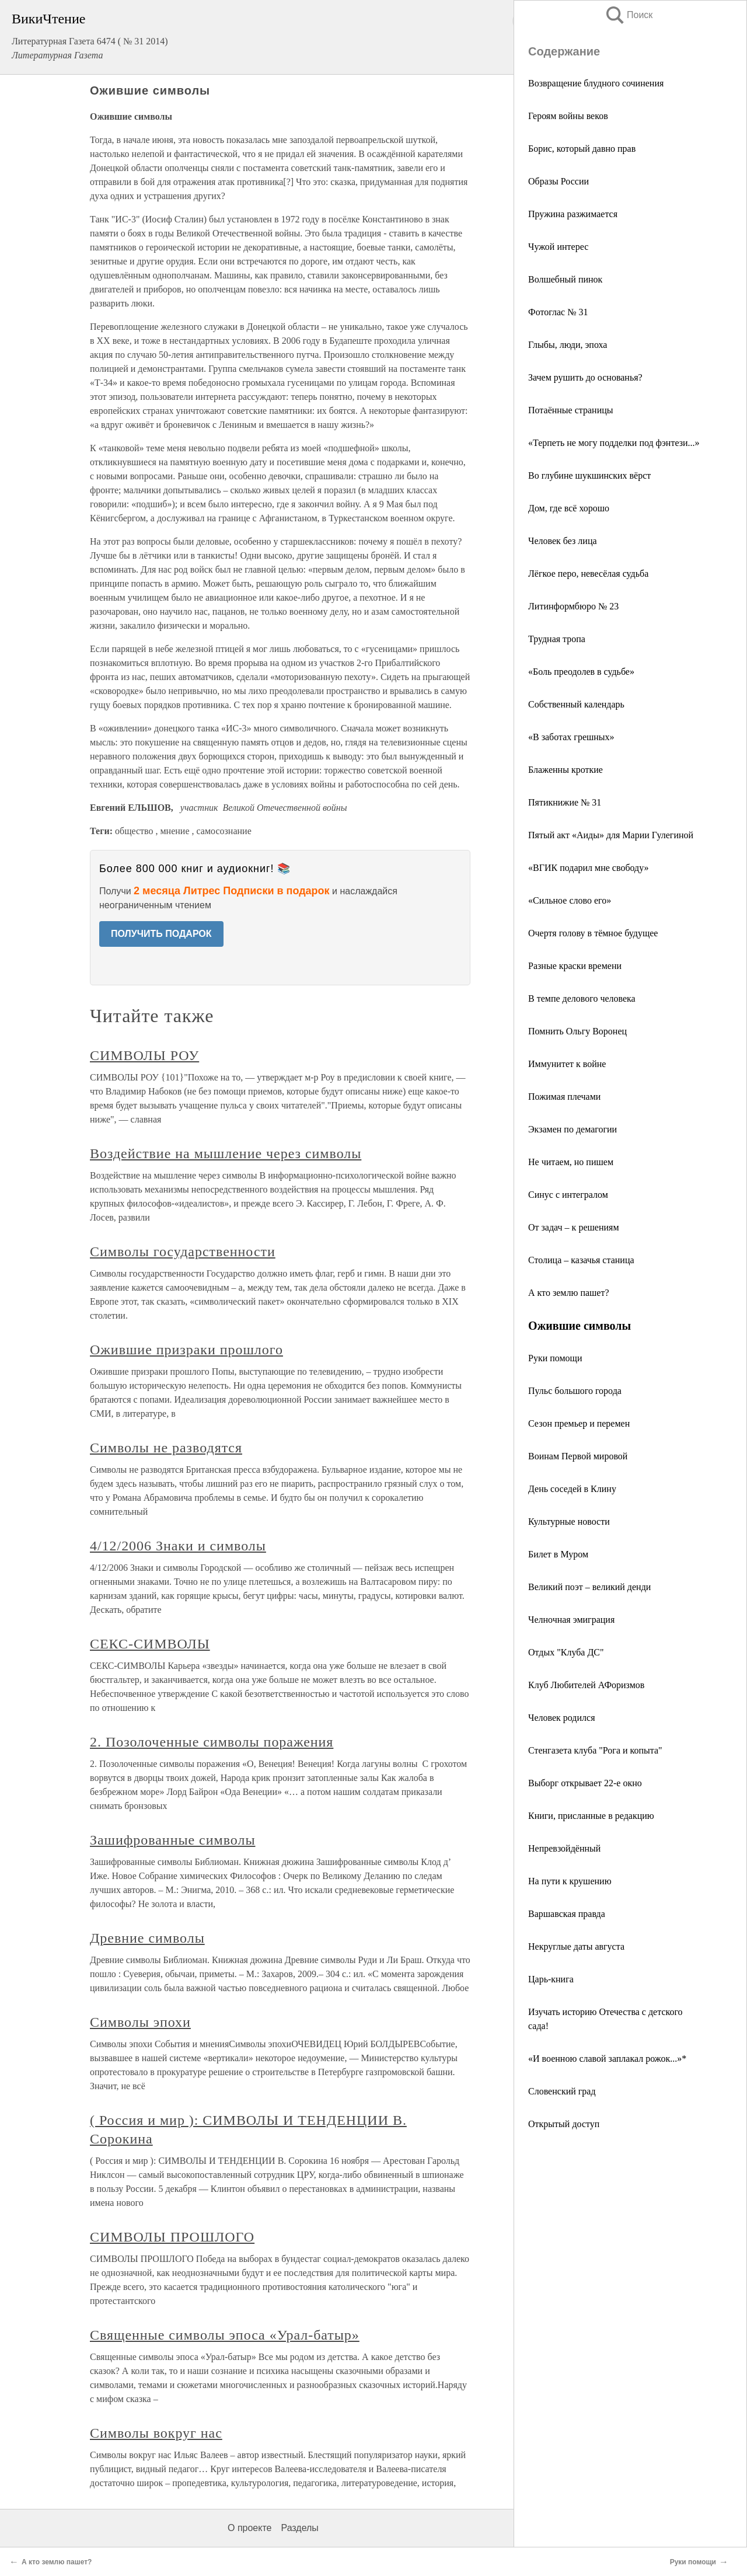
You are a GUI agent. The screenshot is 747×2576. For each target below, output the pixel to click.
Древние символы (147, 1938)
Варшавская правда (566, 1914)
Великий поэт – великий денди (589, 1587)
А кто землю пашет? (568, 1293)
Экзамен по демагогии (572, 1129)
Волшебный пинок (565, 279)
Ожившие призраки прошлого (186, 1349)
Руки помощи (555, 1358)
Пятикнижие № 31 (564, 802)
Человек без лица (562, 541)
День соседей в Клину (572, 1489)
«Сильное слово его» (569, 900)
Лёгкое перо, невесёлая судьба (588, 573)
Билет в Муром (558, 1554)
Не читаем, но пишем (570, 1162)
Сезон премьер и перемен (579, 1423)
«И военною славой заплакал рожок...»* (607, 2058)
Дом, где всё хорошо (568, 508)
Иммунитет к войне (567, 1064)
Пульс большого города (575, 1391)
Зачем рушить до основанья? (585, 377)
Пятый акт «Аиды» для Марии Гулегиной (610, 835)
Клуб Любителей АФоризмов (586, 1685)
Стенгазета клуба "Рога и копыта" (595, 1750)
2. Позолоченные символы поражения (211, 1741)
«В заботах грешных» (571, 737)
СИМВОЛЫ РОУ (144, 1055)
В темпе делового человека (582, 998)
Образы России (558, 181)
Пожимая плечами (564, 1096)
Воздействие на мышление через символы (225, 1153)
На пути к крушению (570, 1881)
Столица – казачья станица (581, 1260)
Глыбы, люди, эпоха (567, 345)
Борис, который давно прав (582, 149)
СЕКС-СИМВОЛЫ (150, 1643)
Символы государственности (182, 1251)
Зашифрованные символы (172, 1840)
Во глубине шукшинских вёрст (589, 475)
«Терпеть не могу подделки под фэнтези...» (614, 443)
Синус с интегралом (568, 1195)
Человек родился (561, 1718)
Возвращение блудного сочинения (596, 83)
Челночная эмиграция (571, 1620)
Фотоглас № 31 (558, 312)
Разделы (299, 2528)
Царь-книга (551, 1979)
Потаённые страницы (570, 410)
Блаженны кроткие (565, 770)
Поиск (628, 15)
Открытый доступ (563, 2124)
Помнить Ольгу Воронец (577, 1031)
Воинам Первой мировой (577, 1456)
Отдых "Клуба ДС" (566, 1652)
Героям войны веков (568, 116)
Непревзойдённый (564, 1848)
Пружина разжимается (572, 214)
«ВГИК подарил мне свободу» (588, 868)
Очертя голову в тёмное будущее (593, 933)
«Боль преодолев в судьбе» (581, 672)
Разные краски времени (575, 966)
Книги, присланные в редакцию (591, 1816)
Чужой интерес (558, 247)
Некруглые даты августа (576, 1946)
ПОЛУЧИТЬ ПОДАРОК (161, 934)
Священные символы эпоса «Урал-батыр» (224, 2335)
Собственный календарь (576, 704)
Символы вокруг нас (156, 2433)
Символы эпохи (140, 2022)
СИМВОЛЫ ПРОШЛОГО (172, 2236)
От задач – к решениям (573, 1227)
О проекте (249, 2528)
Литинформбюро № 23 (573, 606)
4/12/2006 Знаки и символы (178, 1545)
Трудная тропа (556, 639)
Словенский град (562, 2091)
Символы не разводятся (166, 1447)
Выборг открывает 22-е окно (585, 1783)
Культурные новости (569, 1521)
